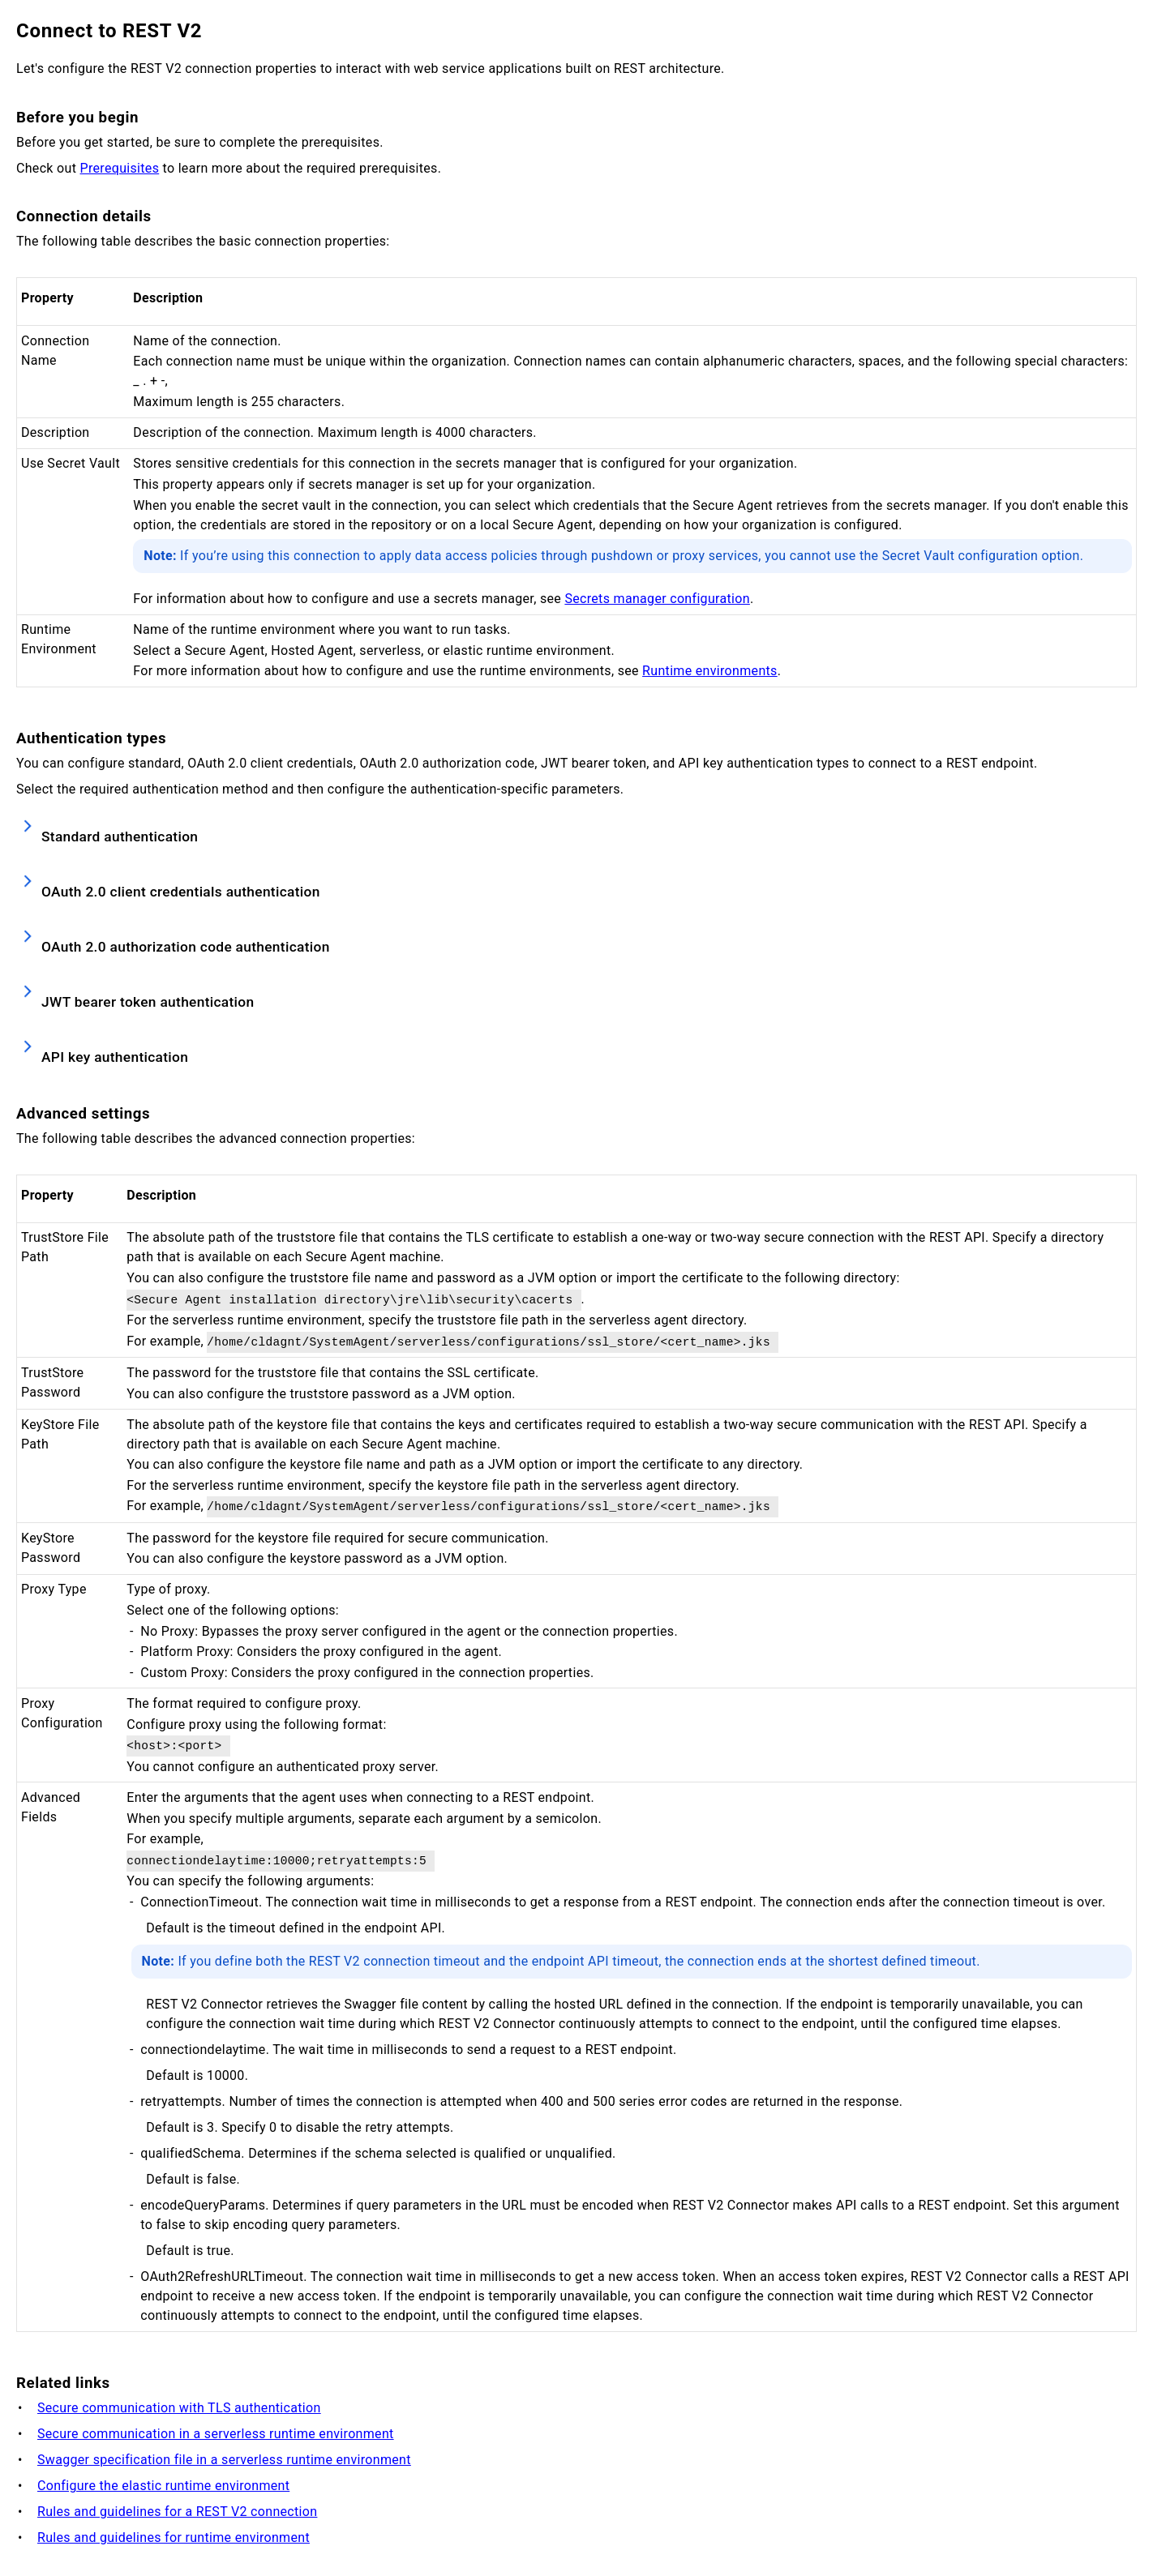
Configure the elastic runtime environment (163, 2485)
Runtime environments (710, 670)
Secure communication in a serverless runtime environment (215, 2433)
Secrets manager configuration (656, 598)
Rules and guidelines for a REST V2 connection (177, 2511)
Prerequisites (120, 168)
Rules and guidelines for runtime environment (173, 2537)
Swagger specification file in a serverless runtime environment (224, 2459)
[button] (576, 830)
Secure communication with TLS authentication (179, 2408)
